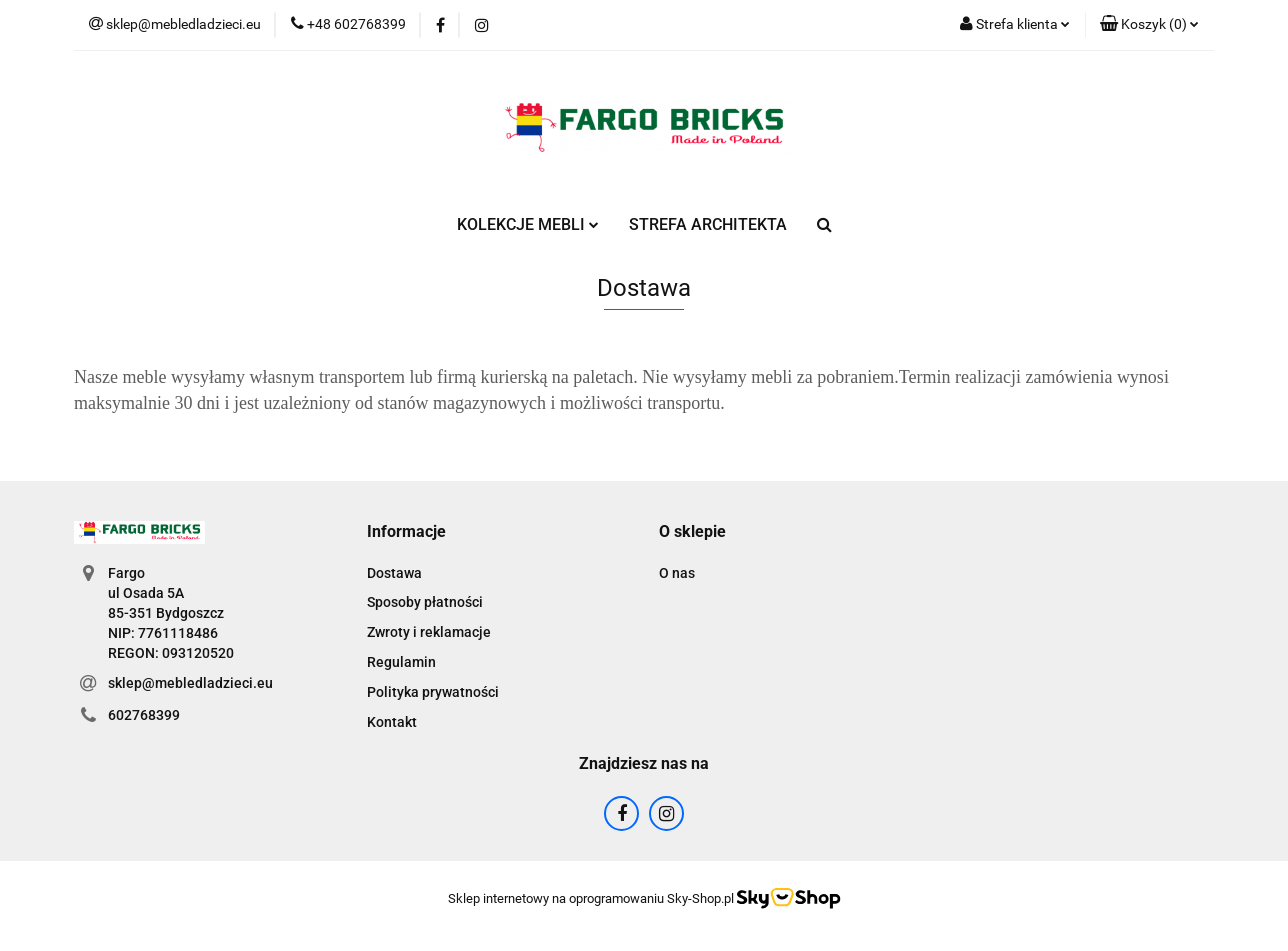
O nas (677, 573)
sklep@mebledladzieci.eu (190, 683)
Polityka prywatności (433, 692)
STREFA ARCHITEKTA (708, 224)
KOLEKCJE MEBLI (528, 224)
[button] (1149, 25)
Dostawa (394, 573)
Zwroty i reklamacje (429, 632)
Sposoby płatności (425, 602)
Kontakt (392, 722)
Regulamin (401, 662)
